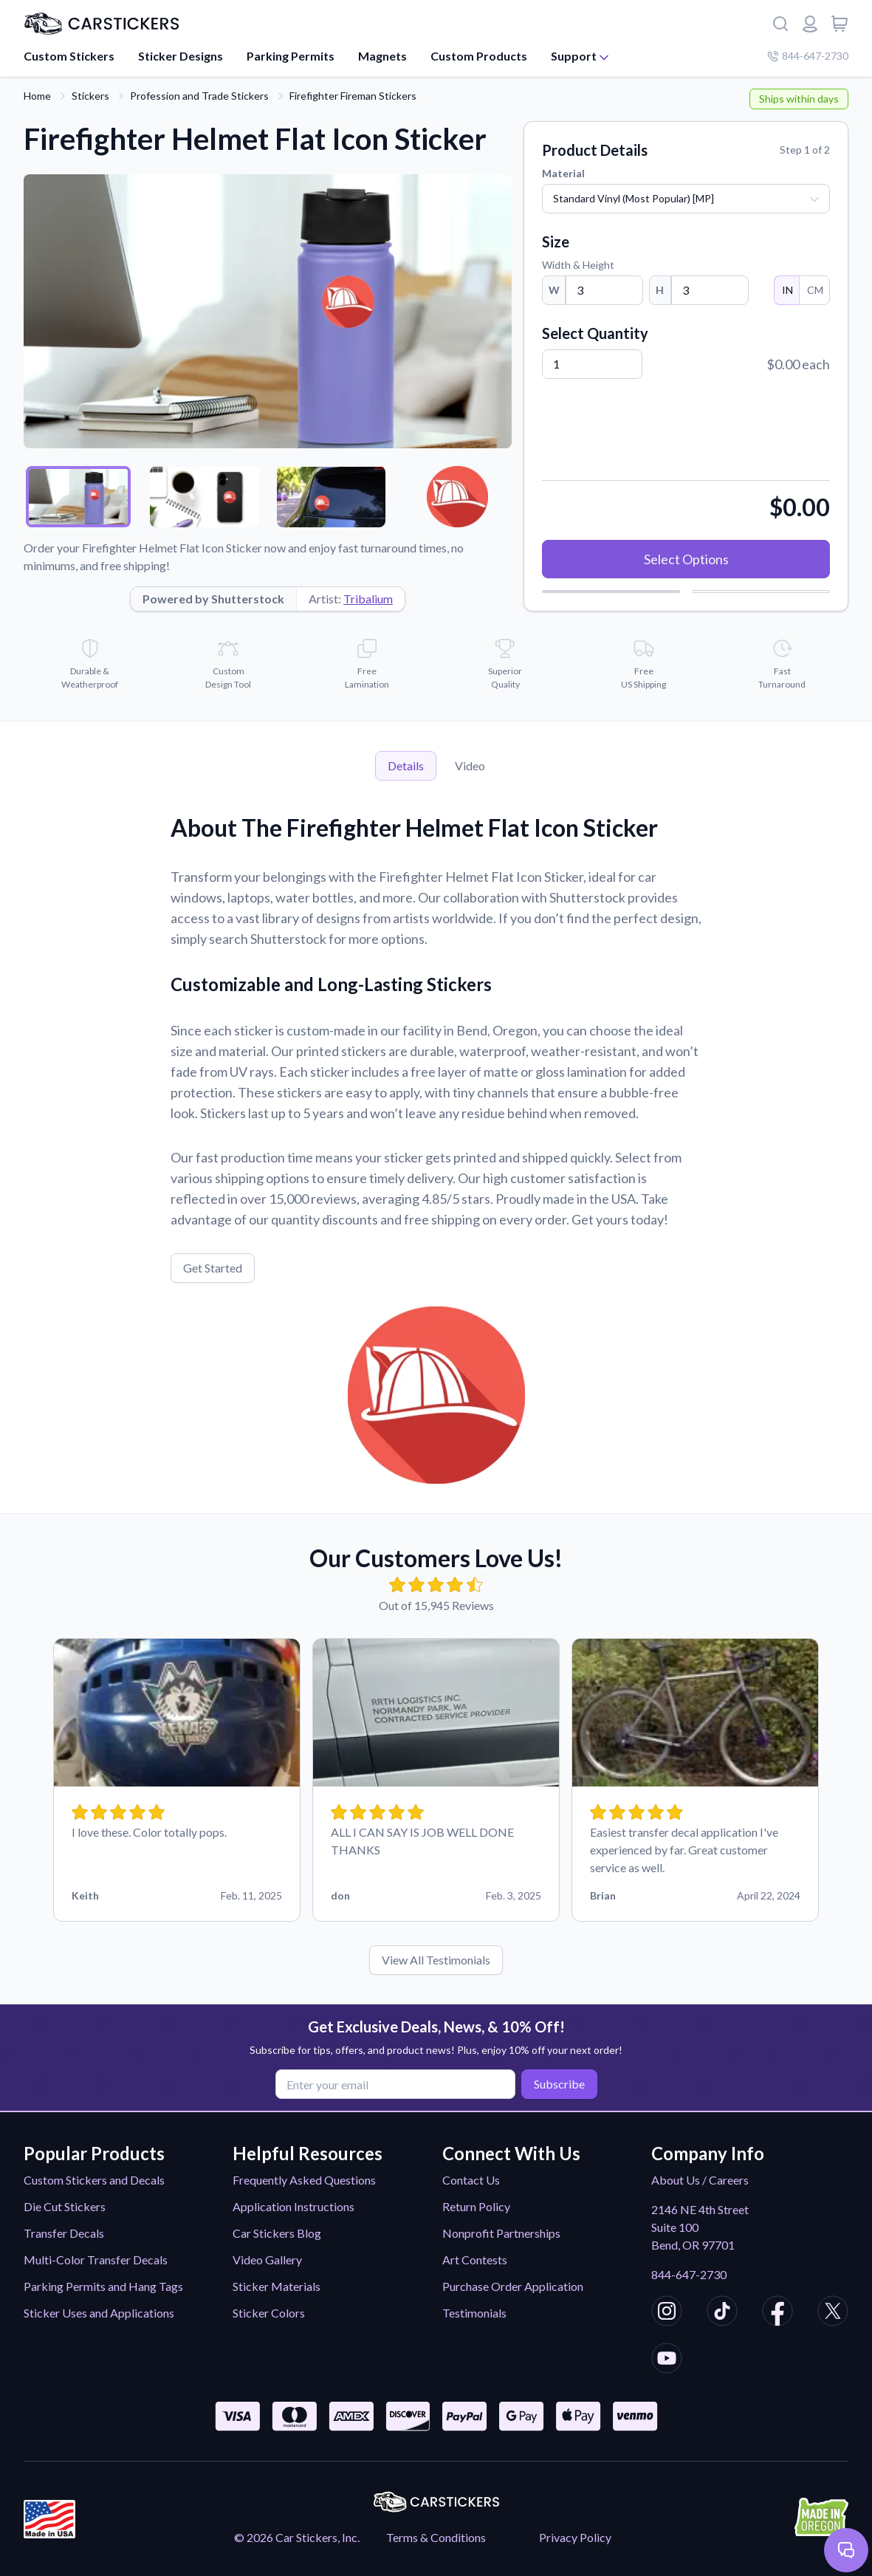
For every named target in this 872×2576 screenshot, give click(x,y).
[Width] (604, 290)
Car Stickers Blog (277, 2233)
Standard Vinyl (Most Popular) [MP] (633, 198)
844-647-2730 (689, 2274)
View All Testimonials (436, 1960)
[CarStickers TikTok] (722, 2313)
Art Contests (474, 2260)
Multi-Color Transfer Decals (96, 2260)
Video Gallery (267, 2260)
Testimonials (474, 2313)
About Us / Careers (700, 2180)
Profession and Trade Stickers (199, 95)
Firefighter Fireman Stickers (352, 95)
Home (37, 95)
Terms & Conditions (436, 2537)
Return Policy (476, 2206)
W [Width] (554, 290)
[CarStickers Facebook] (777, 2313)
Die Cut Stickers (65, 2206)
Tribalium (368, 599)
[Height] (710, 290)
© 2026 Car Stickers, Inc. (297, 2537)
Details (406, 765)
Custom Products (478, 56)
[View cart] (839, 23)
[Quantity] (592, 364)
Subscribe (557, 2084)
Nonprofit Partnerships (501, 2233)
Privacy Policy (575, 2537)
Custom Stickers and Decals (94, 2180)
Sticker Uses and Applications (99, 2313)
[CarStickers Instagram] (666, 2313)
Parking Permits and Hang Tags (103, 2286)
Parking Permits (290, 56)
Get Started (212, 1268)
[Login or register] (810, 23)
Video (470, 765)
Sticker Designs (180, 56)
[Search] (780, 23)
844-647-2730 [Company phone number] (807, 55)
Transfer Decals (64, 2233)
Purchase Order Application (512, 2286)
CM (814, 290)
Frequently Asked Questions (304, 2180)
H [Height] (660, 290)
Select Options (686, 559)
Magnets (382, 56)
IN (786, 290)
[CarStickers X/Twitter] (832, 2313)
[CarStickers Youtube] (666, 2360)
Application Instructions (293, 2206)
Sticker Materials (276, 2286)
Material (563, 173)
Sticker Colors (269, 2313)
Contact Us (471, 2180)
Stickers (90, 95)
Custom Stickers (69, 56)
